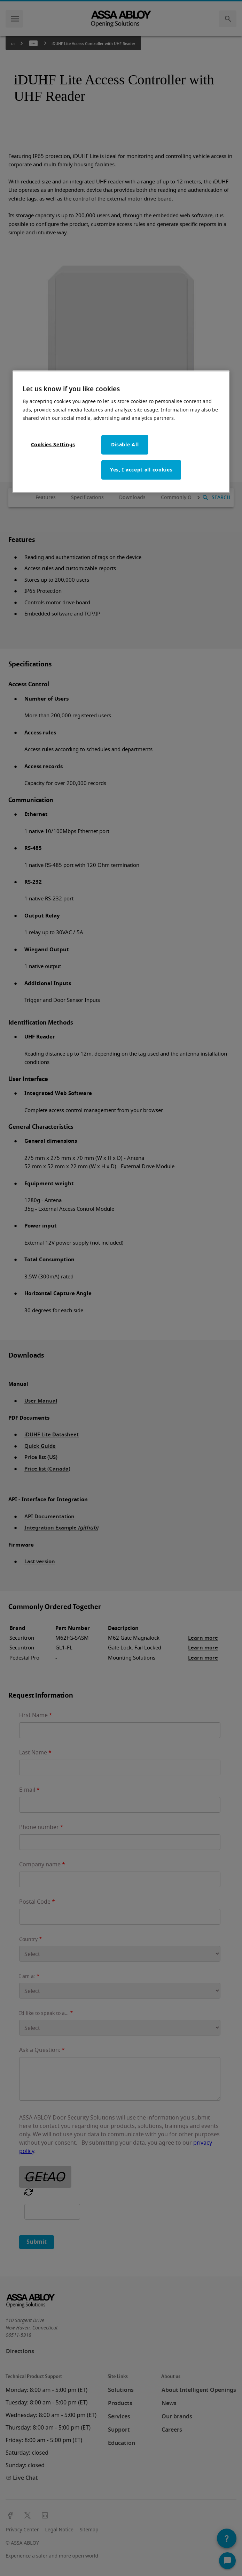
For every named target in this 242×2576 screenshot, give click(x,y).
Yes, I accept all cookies (141, 469)
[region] (121, 432)
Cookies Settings (53, 444)
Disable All (125, 444)
